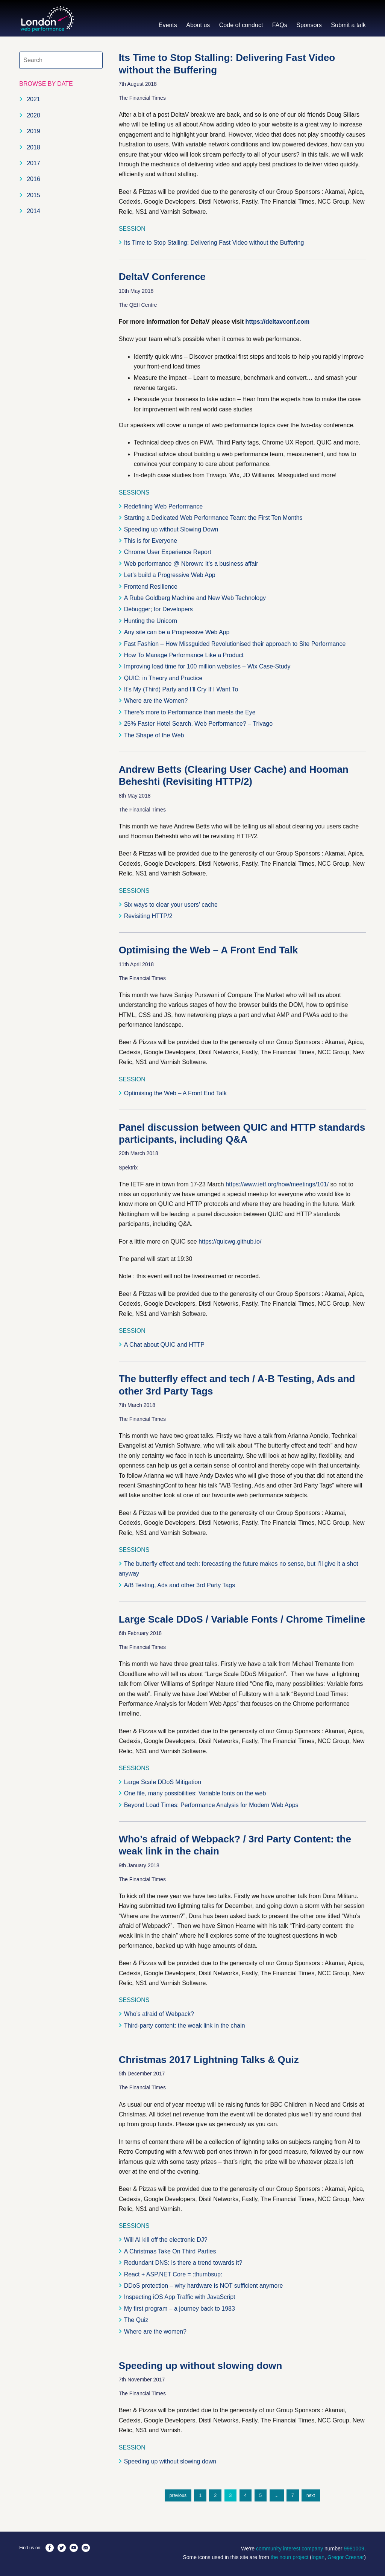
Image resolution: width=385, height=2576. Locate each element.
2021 (33, 99)
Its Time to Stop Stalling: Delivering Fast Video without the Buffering (214, 242)
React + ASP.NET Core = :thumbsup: (173, 2274)
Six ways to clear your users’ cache (171, 904)
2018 (33, 147)
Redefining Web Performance (163, 506)
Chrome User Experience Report (167, 552)
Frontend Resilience (150, 586)
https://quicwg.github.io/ (230, 1241)
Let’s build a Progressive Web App (169, 575)
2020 (33, 115)
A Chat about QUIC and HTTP (164, 1344)
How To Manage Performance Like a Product (184, 655)
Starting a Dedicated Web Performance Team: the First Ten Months (213, 518)
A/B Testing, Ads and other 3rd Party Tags (179, 1585)
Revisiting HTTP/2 (148, 916)
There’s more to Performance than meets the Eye (190, 712)
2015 (33, 195)
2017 (33, 163)
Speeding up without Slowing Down (171, 529)
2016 (33, 179)
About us (198, 25)
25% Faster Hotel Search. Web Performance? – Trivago (198, 723)
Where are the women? (155, 2331)
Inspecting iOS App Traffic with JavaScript (179, 2297)
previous (178, 2495)
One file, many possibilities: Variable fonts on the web (195, 1793)
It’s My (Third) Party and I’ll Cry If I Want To (181, 689)
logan (318, 2557)
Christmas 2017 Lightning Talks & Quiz (209, 2059)
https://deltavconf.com (278, 321)
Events (168, 25)
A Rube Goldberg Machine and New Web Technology (195, 598)
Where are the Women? (156, 700)
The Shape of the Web (154, 735)
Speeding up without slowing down (200, 2365)
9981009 (354, 2549)
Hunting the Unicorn (150, 621)
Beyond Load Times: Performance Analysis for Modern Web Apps (211, 1805)
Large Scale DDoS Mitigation (162, 1782)
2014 (33, 211)
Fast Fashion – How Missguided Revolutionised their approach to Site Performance (235, 644)
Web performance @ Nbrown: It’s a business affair (191, 563)
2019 (33, 131)
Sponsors (309, 25)
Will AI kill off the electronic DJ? (166, 2239)
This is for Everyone (150, 540)
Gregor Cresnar (345, 2557)
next (310, 2495)
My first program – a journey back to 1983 (179, 2308)
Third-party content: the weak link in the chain (184, 2025)
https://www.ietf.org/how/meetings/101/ (277, 1184)
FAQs (279, 25)
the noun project (289, 2557)
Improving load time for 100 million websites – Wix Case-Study (207, 666)
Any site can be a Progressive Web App (177, 632)
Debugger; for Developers (158, 609)
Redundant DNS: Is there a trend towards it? (183, 2262)
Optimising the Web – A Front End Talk (208, 950)
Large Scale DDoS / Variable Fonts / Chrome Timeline (242, 1619)
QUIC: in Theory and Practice (163, 678)
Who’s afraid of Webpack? (159, 2014)
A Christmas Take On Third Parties (170, 2251)
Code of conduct (241, 25)
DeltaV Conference (162, 276)
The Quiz (136, 2320)
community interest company (289, 2549)
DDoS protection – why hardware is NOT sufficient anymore (203, 2285)
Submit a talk (348, 25)
